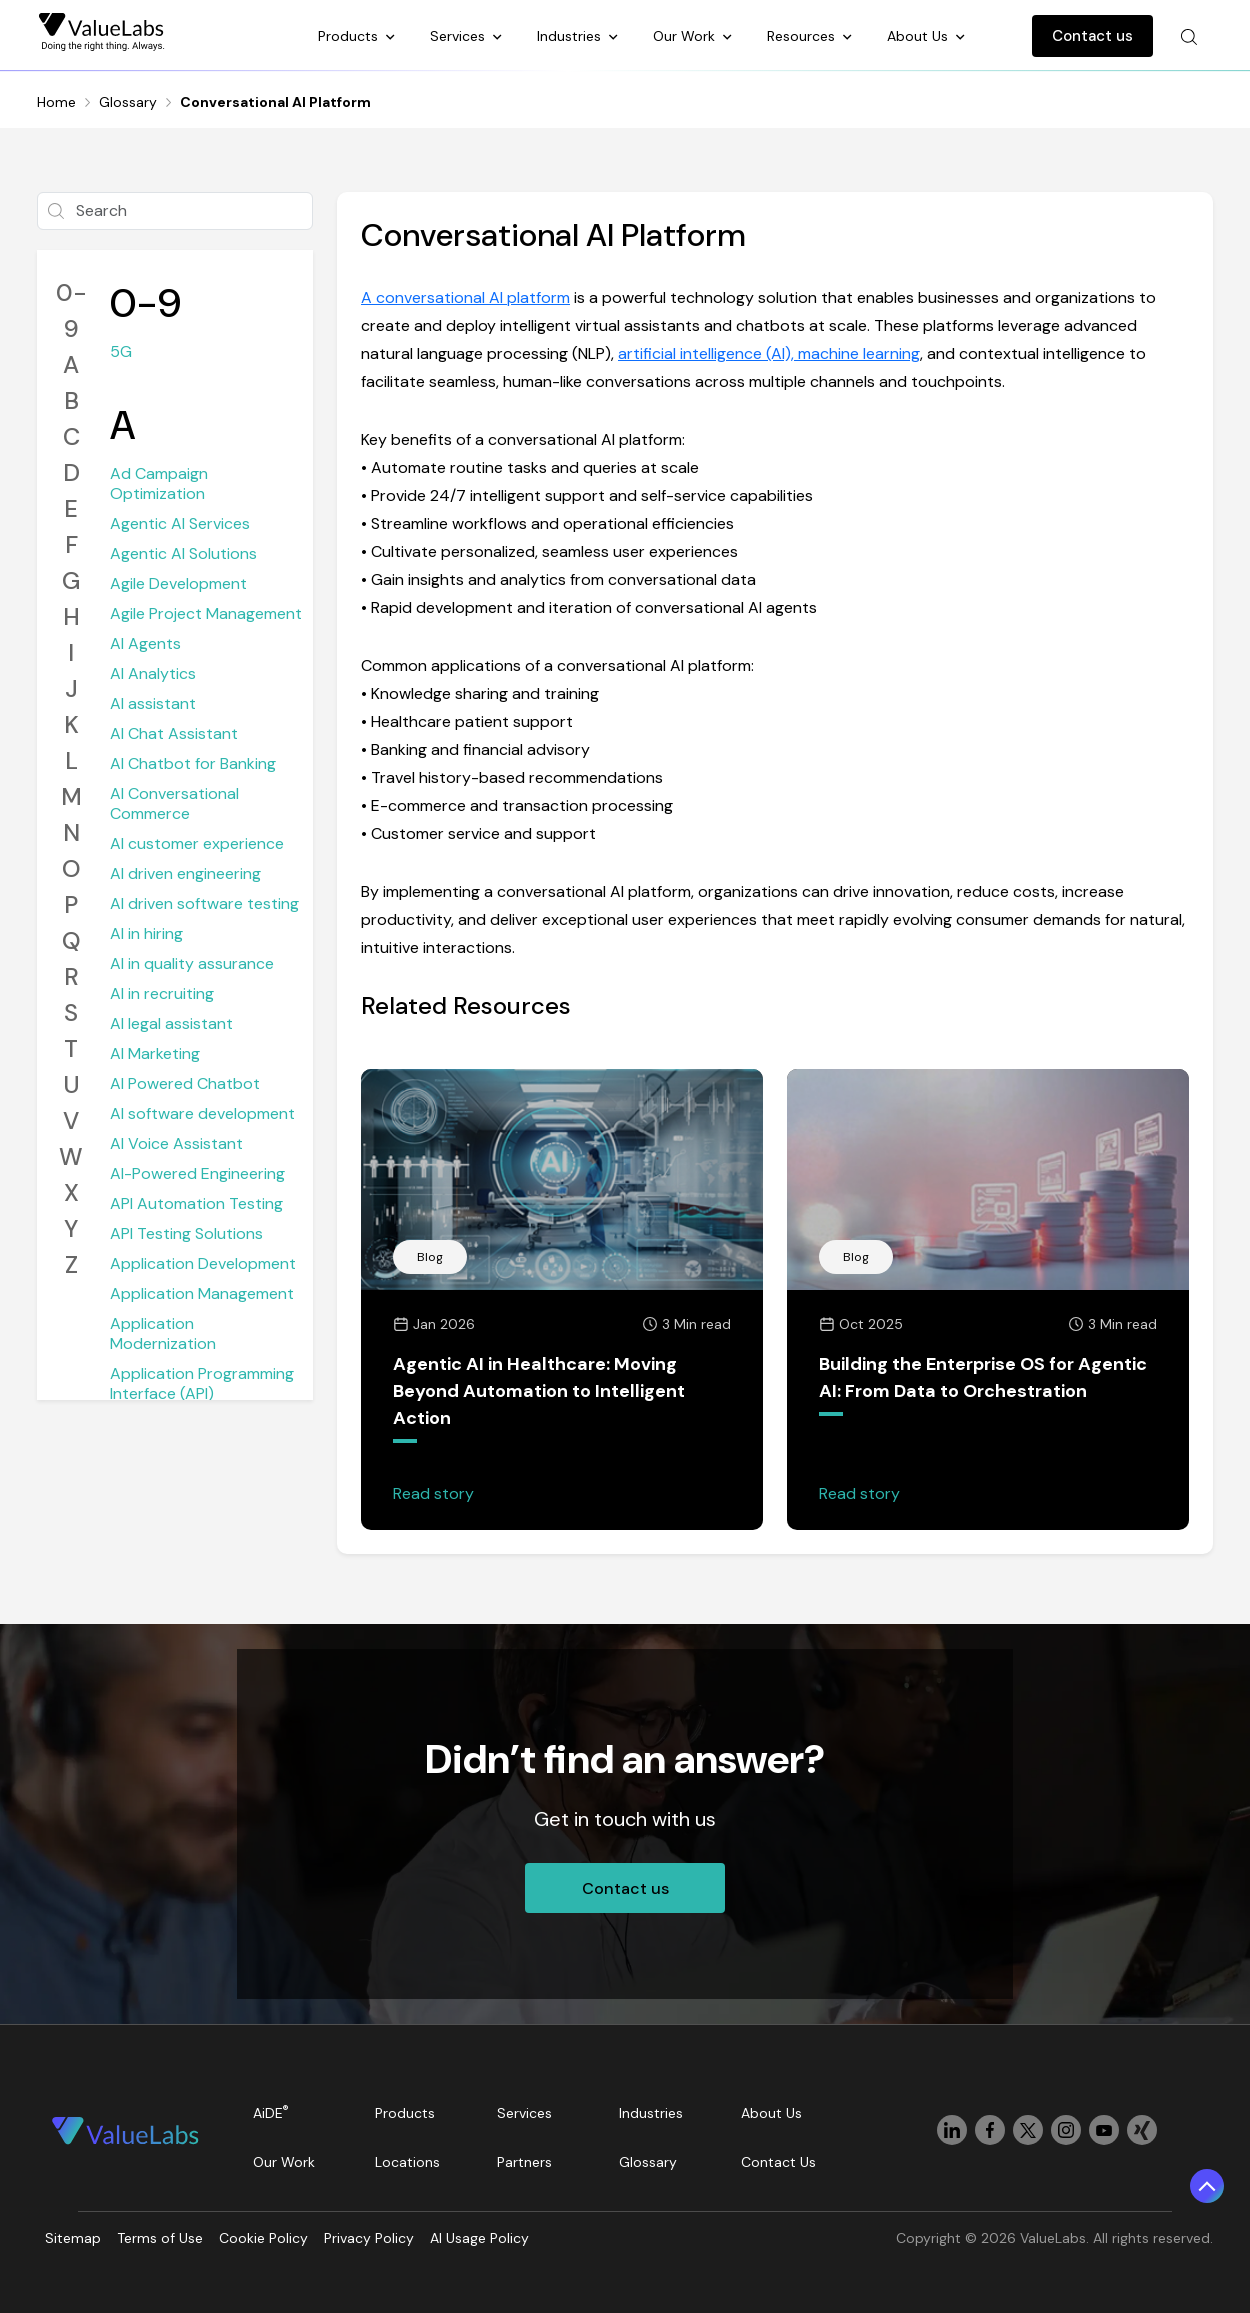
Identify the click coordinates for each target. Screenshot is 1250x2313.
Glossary (128, 102)
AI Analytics (153, 673)
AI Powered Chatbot (185, 1083)
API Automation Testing (196, 1203)
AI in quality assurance (192, 963)
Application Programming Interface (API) (202, 1383)
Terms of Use (160, 2238)
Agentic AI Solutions (183, 553)
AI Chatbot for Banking (193, 763)
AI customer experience (197, 843)
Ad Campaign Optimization (159, 483)
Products (350, 36)
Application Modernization (163, 1333)
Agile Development (178, 583)
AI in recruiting (162, 993)
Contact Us (778, 2162)
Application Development (203, 1263)
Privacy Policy (369, 2238)
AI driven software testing (204, 903)
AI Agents (145, 643)
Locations (407, 2162)
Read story (433, 1493)
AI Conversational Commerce (174, 803)
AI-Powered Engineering (197, 1173)
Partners (524, 2162)
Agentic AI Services (180, 523)
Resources (803, 36)
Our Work (686, 36)
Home (56, 102)
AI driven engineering (185, 873)
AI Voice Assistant (176, 1143)
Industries (571, 36)
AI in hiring (146, 933)
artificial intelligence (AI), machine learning (769, 353)
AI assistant (153, 703)
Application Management (202, 1293)
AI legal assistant (171, 1023)
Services (459, 36)
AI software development (202, 1113)
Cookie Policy (263, 2238)
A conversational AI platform (465, 297)
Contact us (1092, 36)
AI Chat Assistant (174, 733)
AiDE (271, 2112)
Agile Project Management (206, 613)
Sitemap (73, 2238)
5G (121, 351)
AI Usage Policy (479, 2238)
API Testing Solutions (186, 1233)
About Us (919, 36)
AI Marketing (155, 1053)
